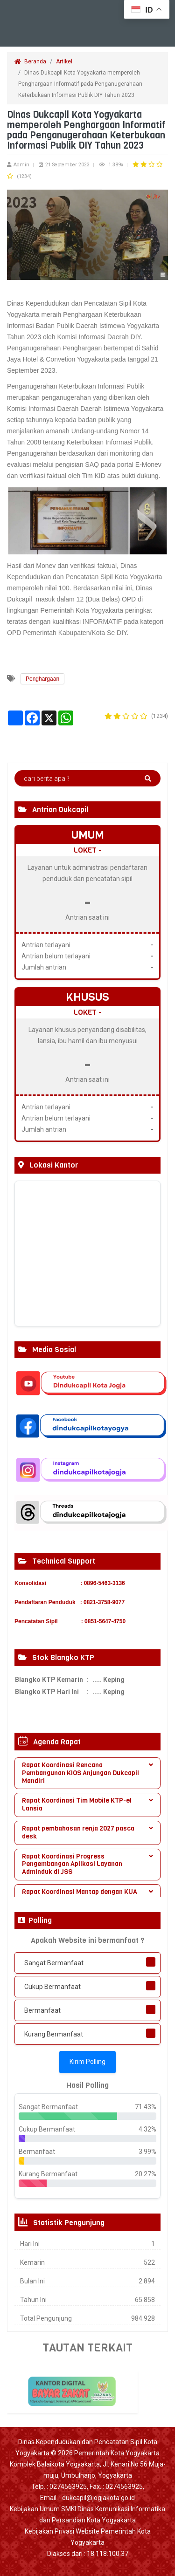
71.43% (145, 2107)
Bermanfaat (42, 2010)
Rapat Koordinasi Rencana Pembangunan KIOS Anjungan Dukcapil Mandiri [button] (87, 1773)
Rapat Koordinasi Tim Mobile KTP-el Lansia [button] (87, 1804)
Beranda (30, 61)
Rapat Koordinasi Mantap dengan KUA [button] (87, 1891)
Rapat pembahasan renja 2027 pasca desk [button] (87, 1832)
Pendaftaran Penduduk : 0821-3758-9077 (69, 1602)
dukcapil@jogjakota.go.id (98, 2497)
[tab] (87, 1773)
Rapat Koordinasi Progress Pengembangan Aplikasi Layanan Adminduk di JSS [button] (87, 1864)
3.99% (147, 2151)
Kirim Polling (87, 2061)
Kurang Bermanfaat (53, 2034)
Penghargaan (42, 679)
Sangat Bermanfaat (54, 1963)
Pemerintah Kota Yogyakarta (117, 2453)
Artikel (64, 61)
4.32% (147, 2129)
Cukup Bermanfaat (52, 1986)
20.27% (145, 2174)
